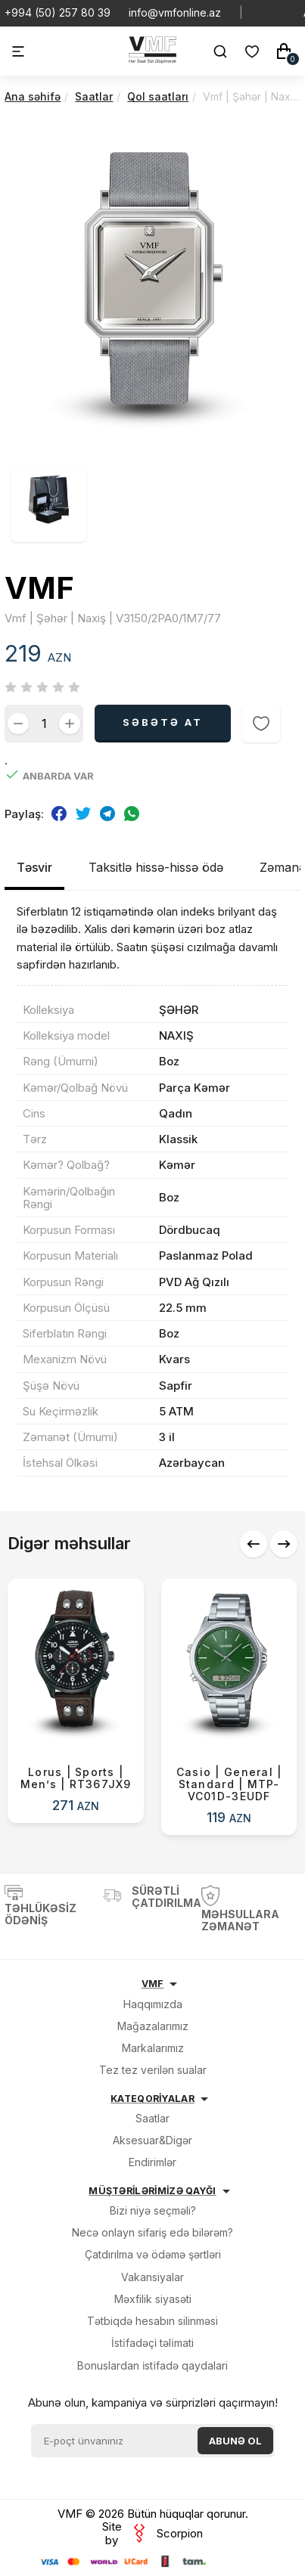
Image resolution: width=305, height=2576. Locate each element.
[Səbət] (283, 51)
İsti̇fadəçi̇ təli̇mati (152, 2342)
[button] (253, 1544)
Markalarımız (153, 2047)
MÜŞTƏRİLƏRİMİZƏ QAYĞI (152, 2190)
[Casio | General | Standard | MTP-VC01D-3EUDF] (229, 1707)
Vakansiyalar (152, 2277)
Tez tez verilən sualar (153, 2069)
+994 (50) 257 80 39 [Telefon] (57, 13)
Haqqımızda (152, 2004)
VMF (153, 1983)
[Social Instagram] (297, 13)
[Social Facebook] (285, 13)
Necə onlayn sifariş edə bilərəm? (152, 2232)
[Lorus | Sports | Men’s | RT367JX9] (76, 1701)
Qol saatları (157, 96)
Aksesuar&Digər (152, 2140)
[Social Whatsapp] (261, 13)
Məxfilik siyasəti (152, 2298)
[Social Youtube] (273, 13)
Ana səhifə (33, 96)
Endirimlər (152, 2162)
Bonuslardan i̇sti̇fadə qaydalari (152, 2365)
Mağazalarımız (152, 2026)
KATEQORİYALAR (152, 2098)
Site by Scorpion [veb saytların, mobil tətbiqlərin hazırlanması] (152, 2533)
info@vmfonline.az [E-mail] (175, 13)
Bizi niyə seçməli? (153, 2210)
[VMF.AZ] (152, 59)
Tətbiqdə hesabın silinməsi (152, 2320)
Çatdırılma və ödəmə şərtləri (153, 2254)
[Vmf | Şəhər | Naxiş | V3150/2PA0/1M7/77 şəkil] (152, 454)
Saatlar (94, 96)
